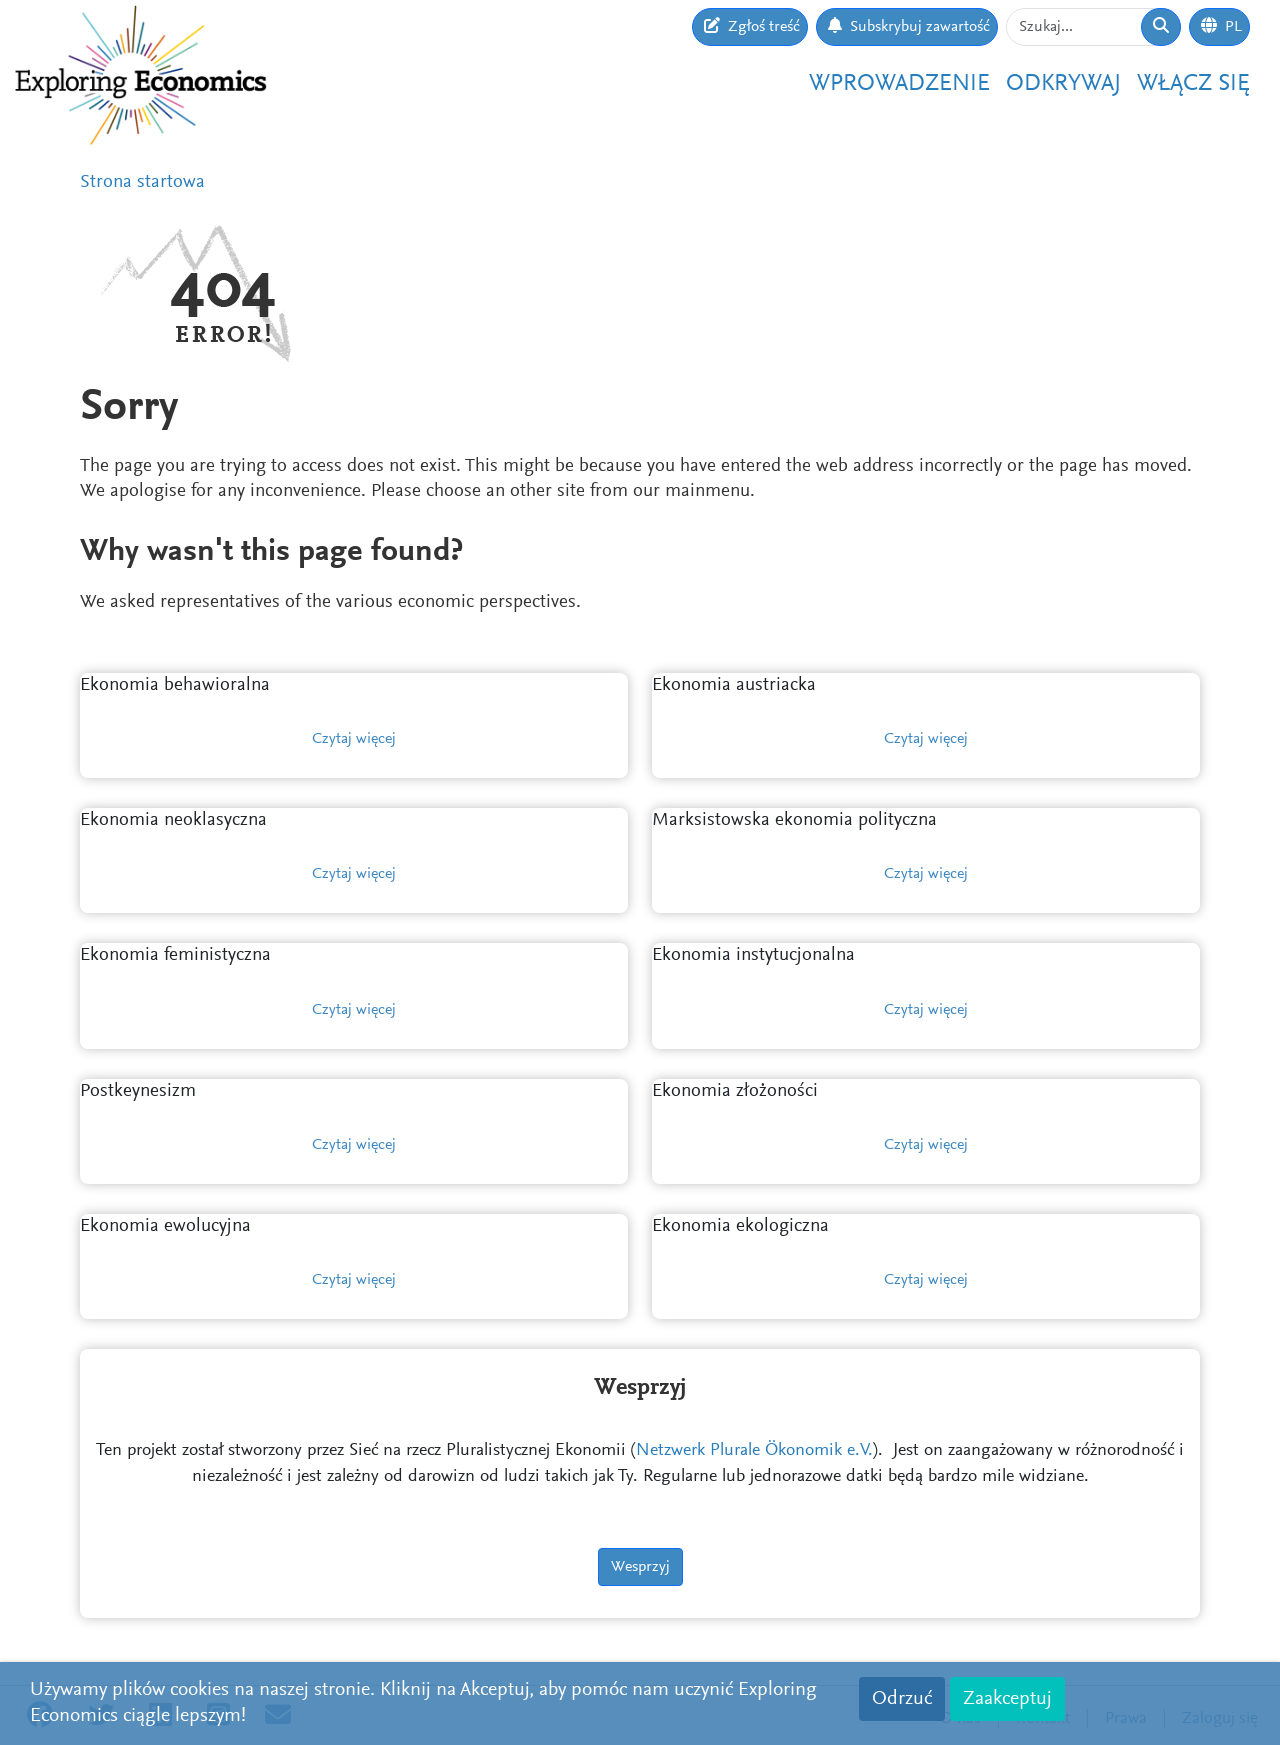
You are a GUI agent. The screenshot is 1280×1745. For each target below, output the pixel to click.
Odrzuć (902, 1699)
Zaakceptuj (1007, 1699)
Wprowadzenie (899, 84)
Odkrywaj (1063, 84)
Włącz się (1193, 84)
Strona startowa (142, 182)
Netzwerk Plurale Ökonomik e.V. (754, 1451)
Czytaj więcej (354, 739)
